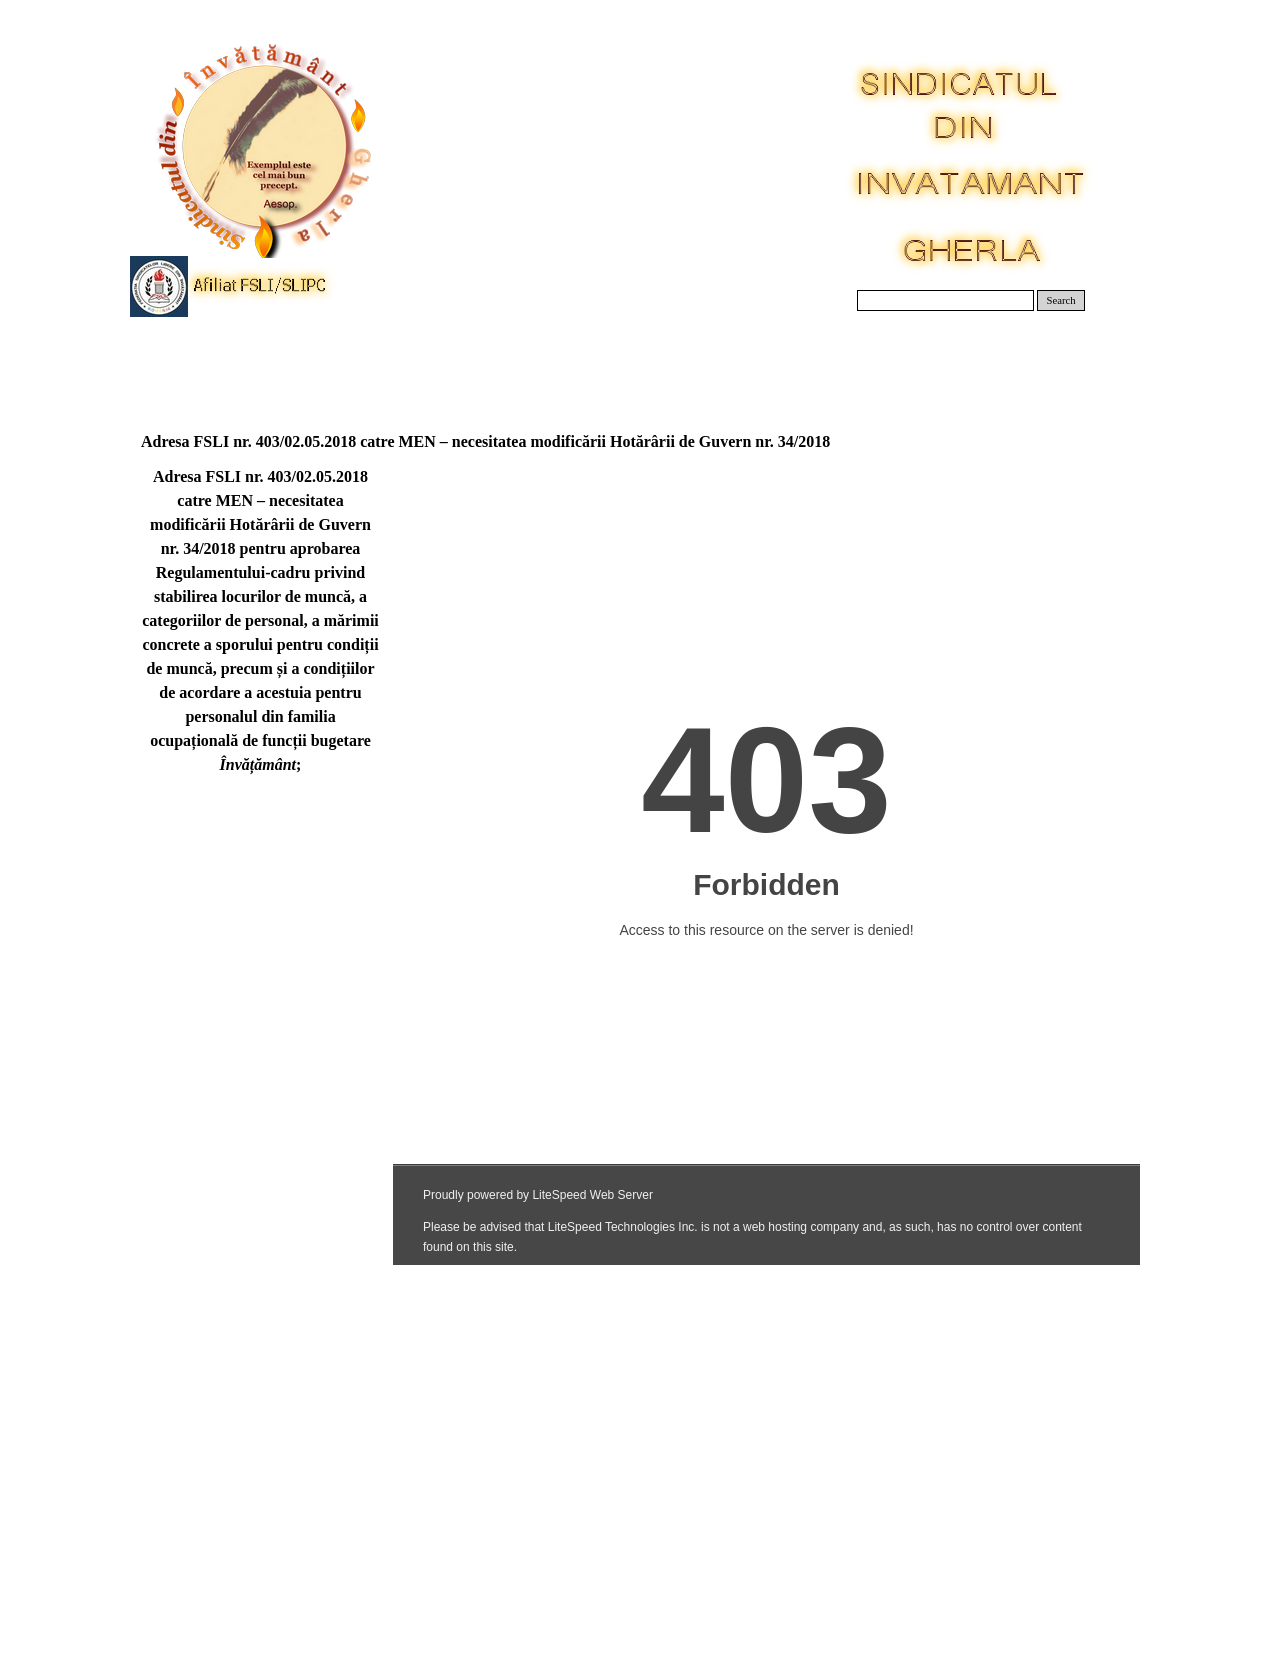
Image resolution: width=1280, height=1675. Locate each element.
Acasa (192, 359)
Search (1061, 300)
